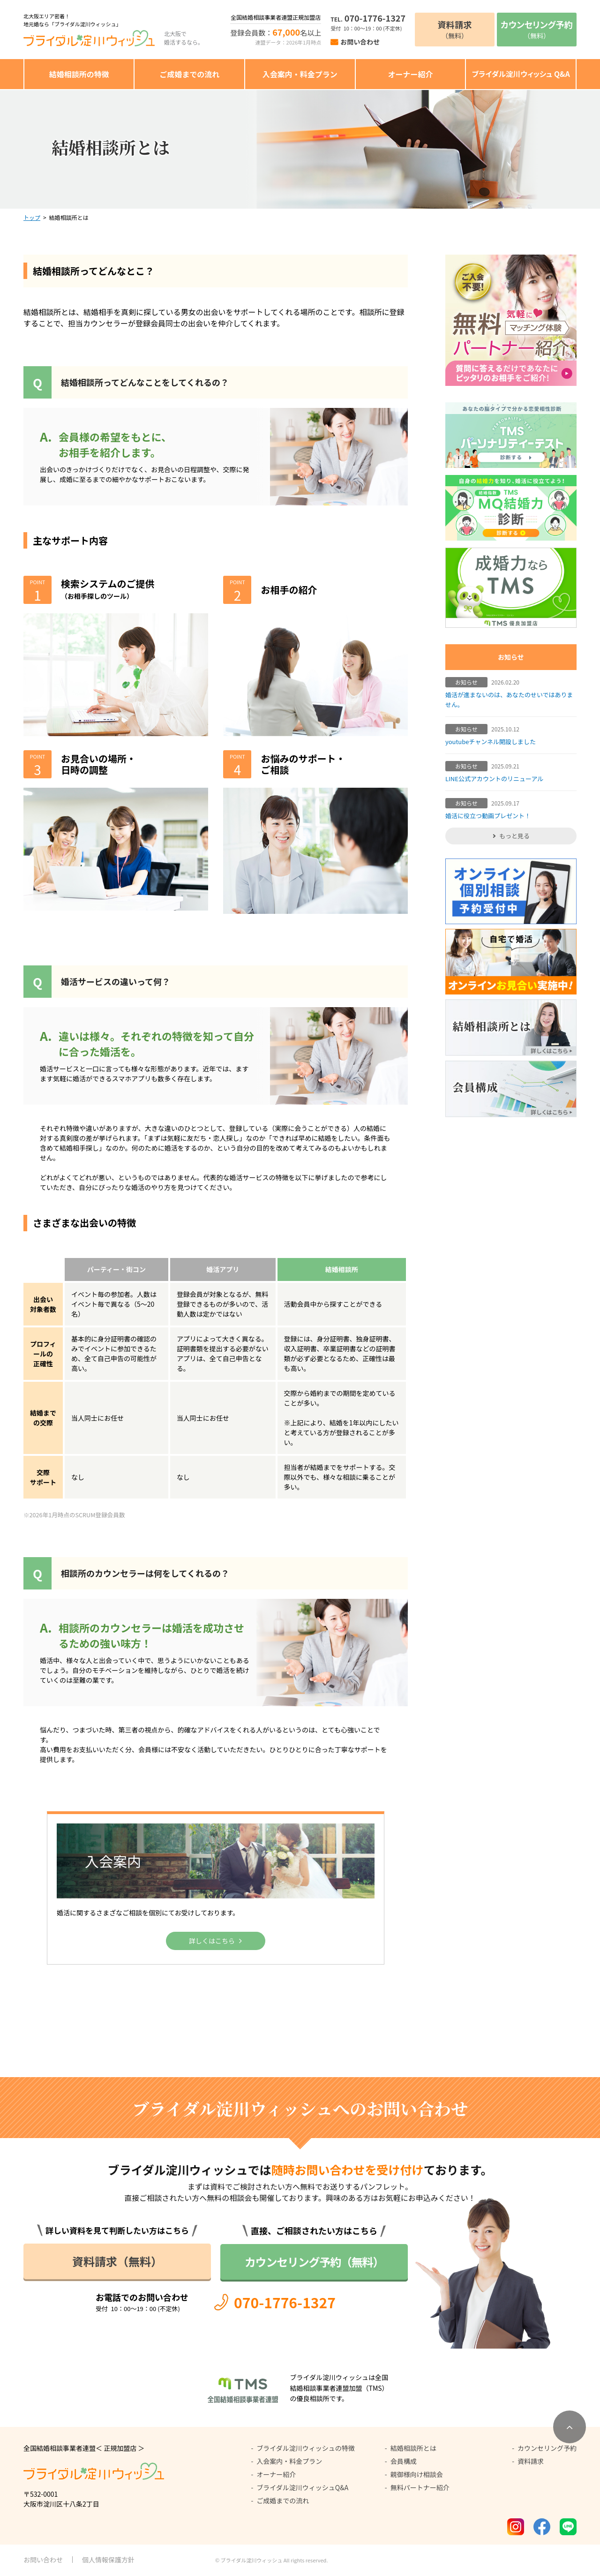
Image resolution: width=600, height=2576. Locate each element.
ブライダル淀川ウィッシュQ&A (302, 2487)
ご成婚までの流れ (189, 74)
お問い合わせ (360, 41)
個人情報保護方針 (108, 2559)
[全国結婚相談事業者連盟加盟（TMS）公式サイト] (300, 2387)
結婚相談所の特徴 (79, 74)
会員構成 (403, 2461)
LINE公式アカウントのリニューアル (494, 778)
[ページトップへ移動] (569, 2426)
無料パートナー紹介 (420, 2487)
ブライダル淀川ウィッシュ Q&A (521, 73)
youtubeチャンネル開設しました (490, 741)
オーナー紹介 (410, 74)
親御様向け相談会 (416, 2474)
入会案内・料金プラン (300, 74)
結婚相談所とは (413, 2448)
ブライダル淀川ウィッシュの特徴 (305, 2448)
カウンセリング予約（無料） (314, 2261)
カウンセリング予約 (547, 2448)
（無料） (455, 29)
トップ (31, 217)
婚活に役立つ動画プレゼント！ (488, 815)
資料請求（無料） (117, 2261)
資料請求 (531, 2461)
